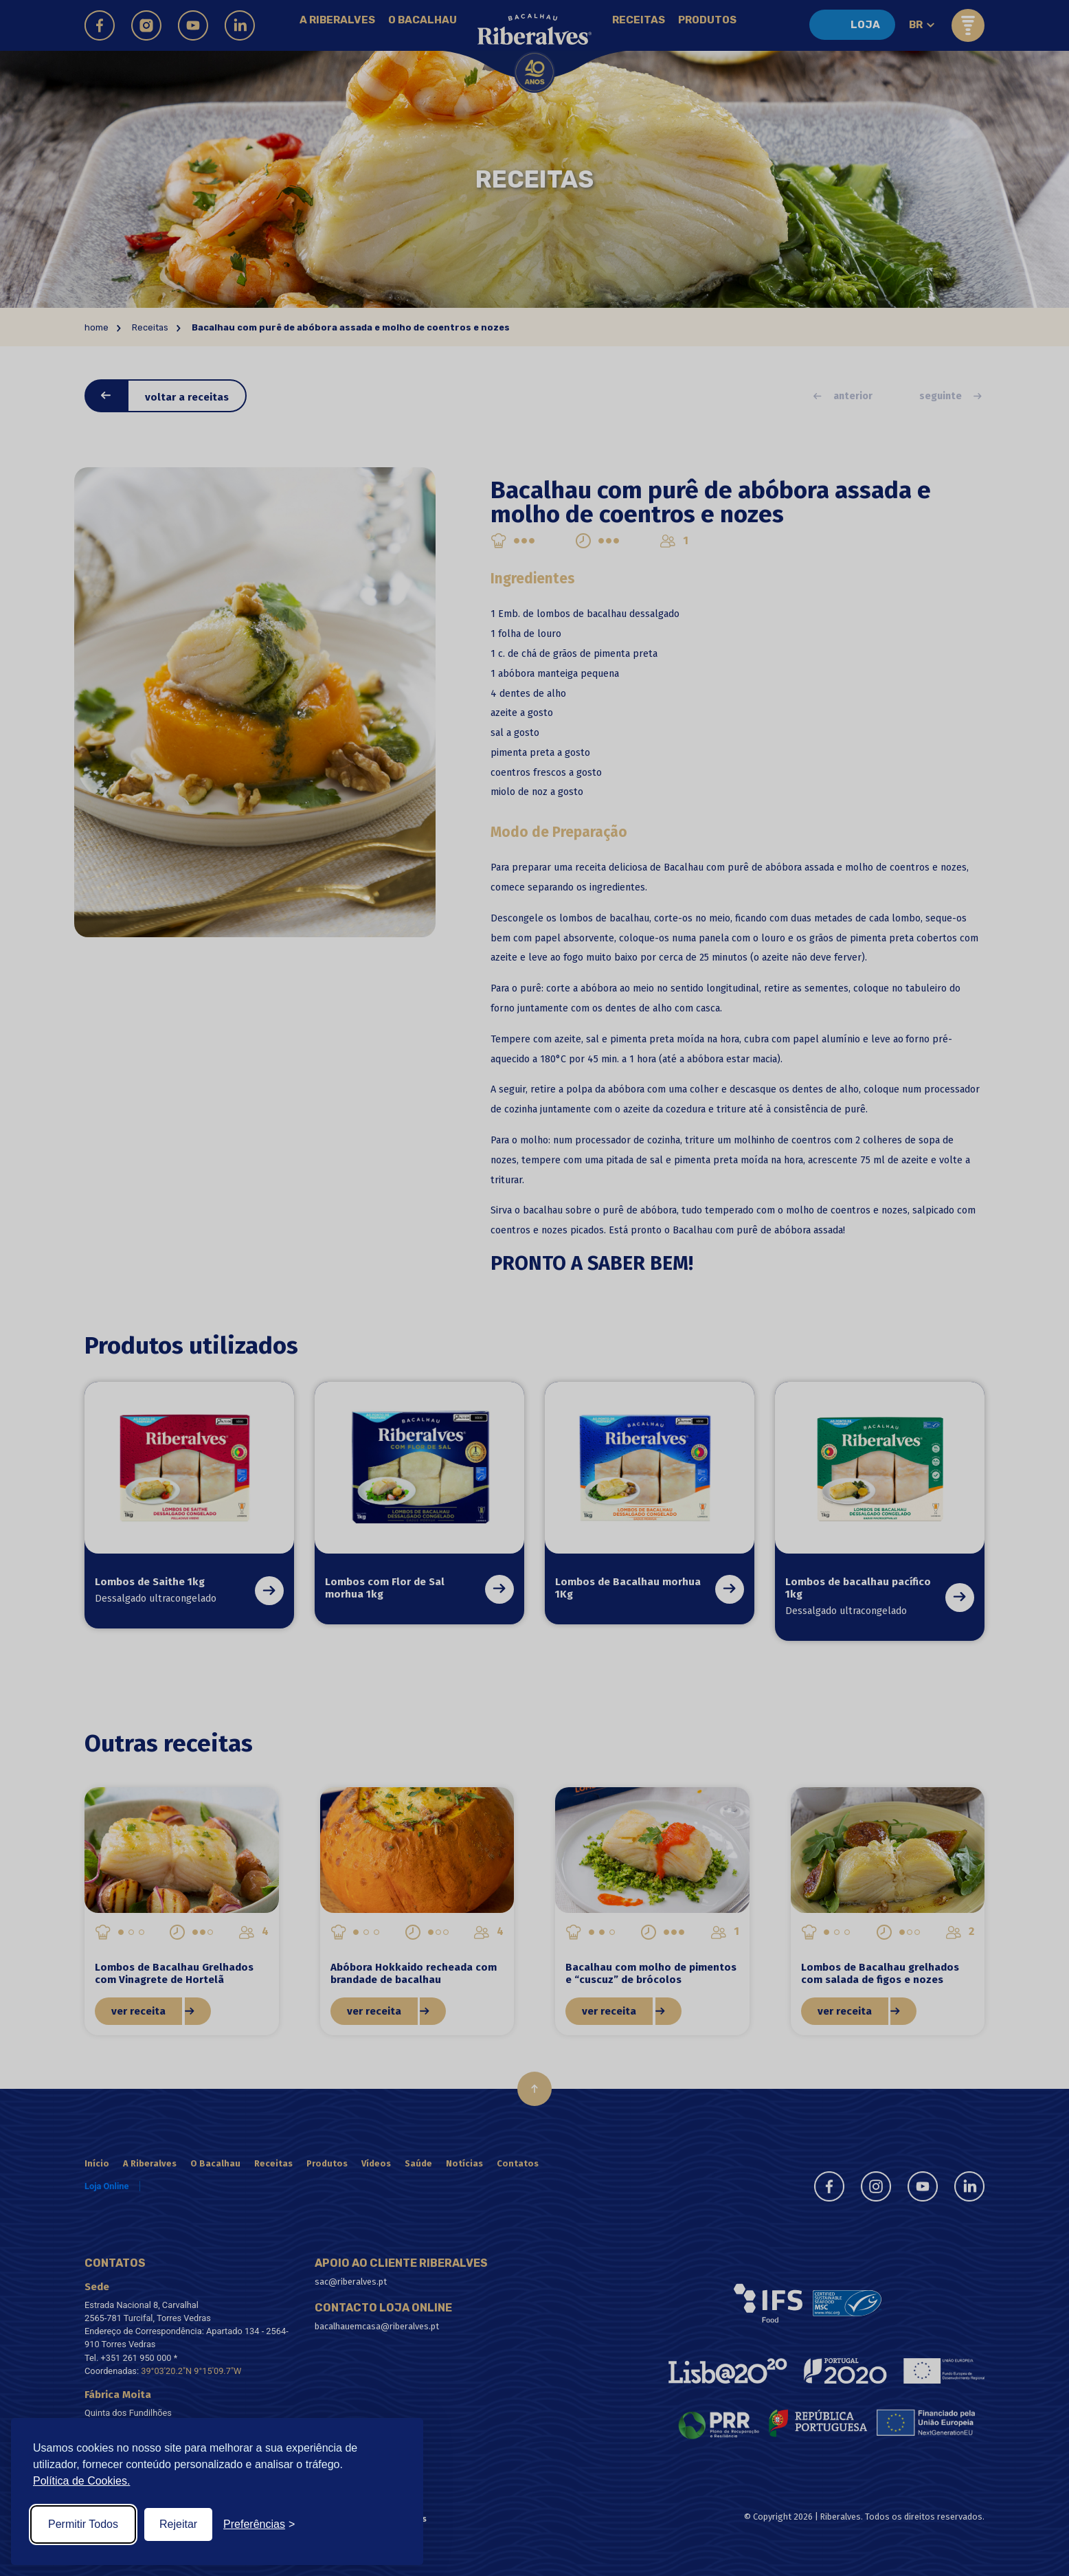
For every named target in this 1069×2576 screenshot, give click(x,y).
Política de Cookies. (81, 2481)
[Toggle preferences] (259, 2524)
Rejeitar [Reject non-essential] (178, 2524)
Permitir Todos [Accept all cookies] (83, 2524)
